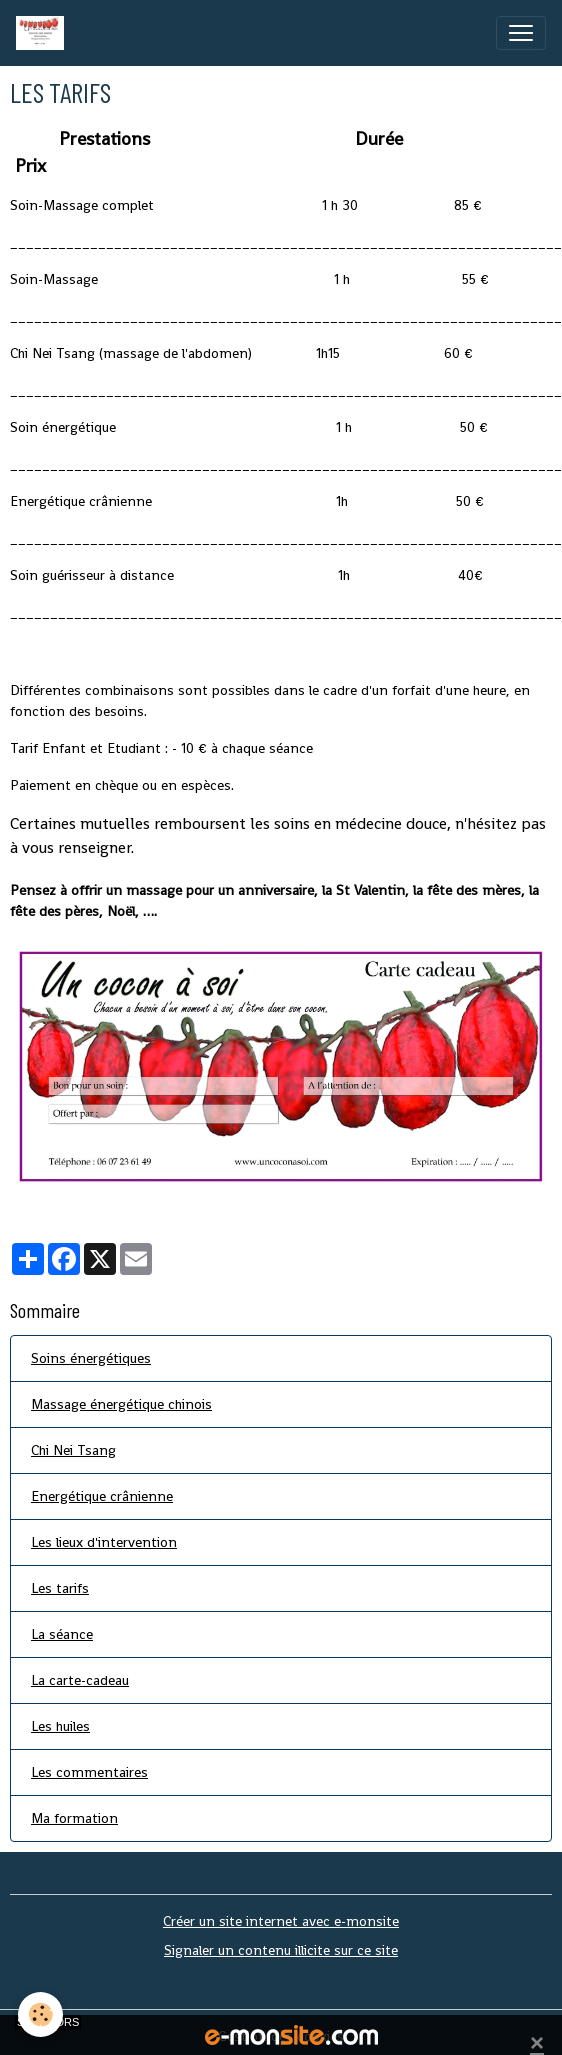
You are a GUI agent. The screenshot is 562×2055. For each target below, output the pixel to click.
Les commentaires (89, 1772)
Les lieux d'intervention (104, 1542)
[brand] (44, 33)
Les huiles (60, 1726)
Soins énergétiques (91, 1358)
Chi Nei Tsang (73, 1450)
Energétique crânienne (102, 1496)
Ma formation (74, 1818)
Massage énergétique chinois (121, 1404)
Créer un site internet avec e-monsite (281, 1921)
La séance (62, 1634)
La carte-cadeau (80, 1680)
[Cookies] (40, 2014)
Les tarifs (60, 1588)
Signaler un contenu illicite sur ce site (281, 1950)
